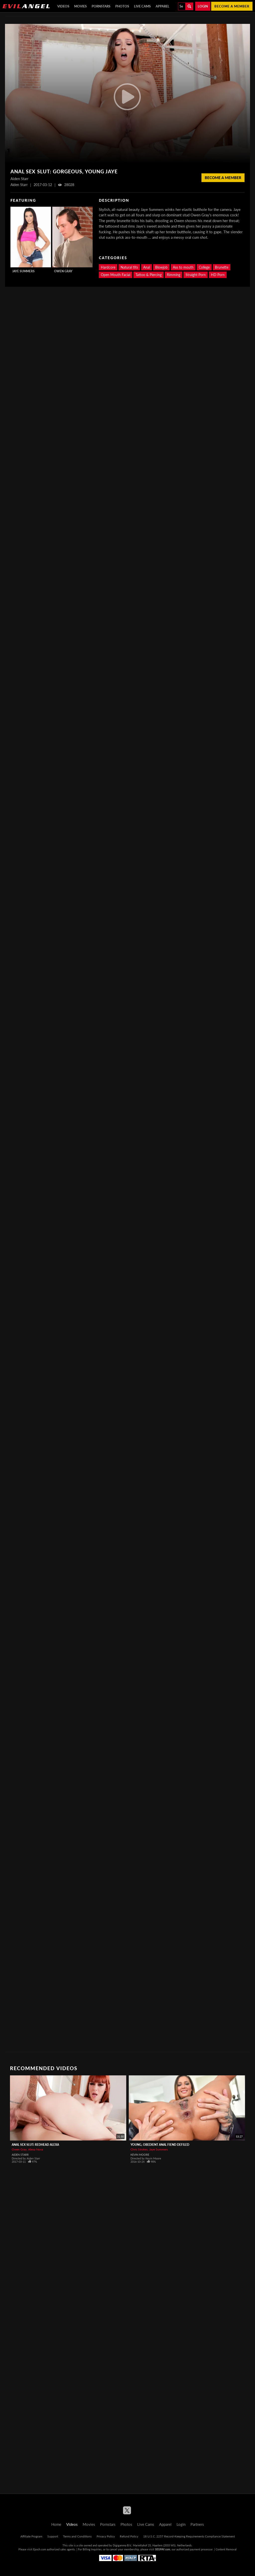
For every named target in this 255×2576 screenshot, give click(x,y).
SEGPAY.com (162, 2549)
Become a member (231, 6)
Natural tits (129, 267)
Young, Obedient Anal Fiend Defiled (159, 2145)
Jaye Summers (23, 271)
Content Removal (226, 2549)
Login (203, 6)
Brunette (221, 267)
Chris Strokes (139, 2149)
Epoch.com (39, 2549)
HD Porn (218, 275)
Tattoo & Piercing (148, 275)
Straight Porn (196, 275)
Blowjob (161, 267)
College (204, 267)
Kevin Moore (139, 2154)
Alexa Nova (35, 2149)
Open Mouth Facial (115, 275)
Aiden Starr (20, 2154)
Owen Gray (63, 271)
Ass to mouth (183, 267)
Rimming (173, 275)
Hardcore (108, 267)
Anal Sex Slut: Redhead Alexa (35, 2145)
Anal (146, 267)
